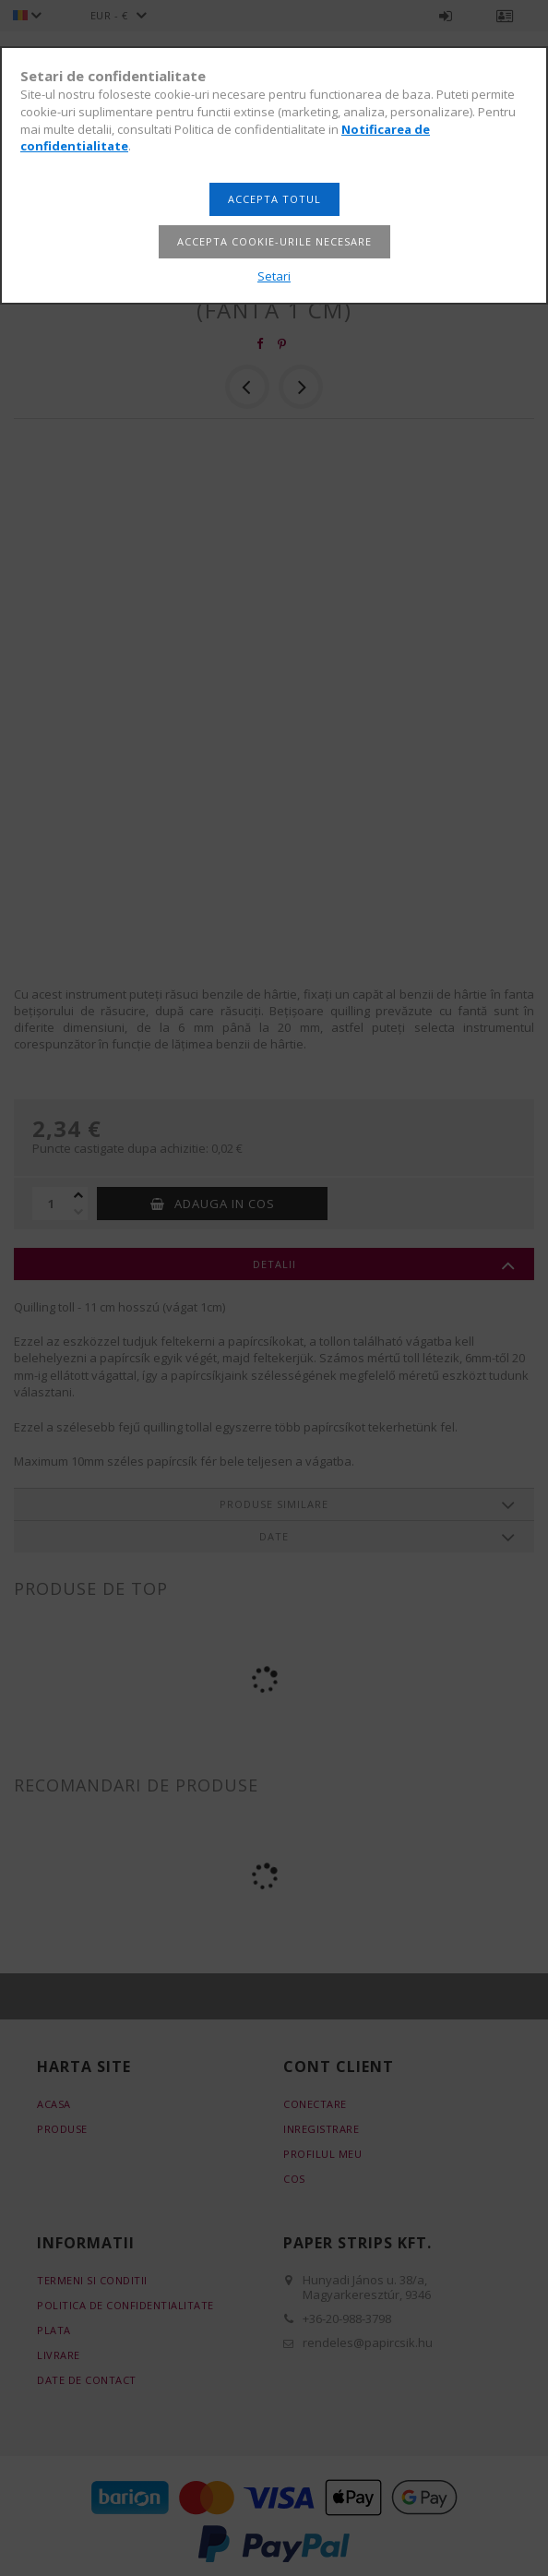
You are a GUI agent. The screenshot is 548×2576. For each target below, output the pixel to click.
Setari (274, 276)
